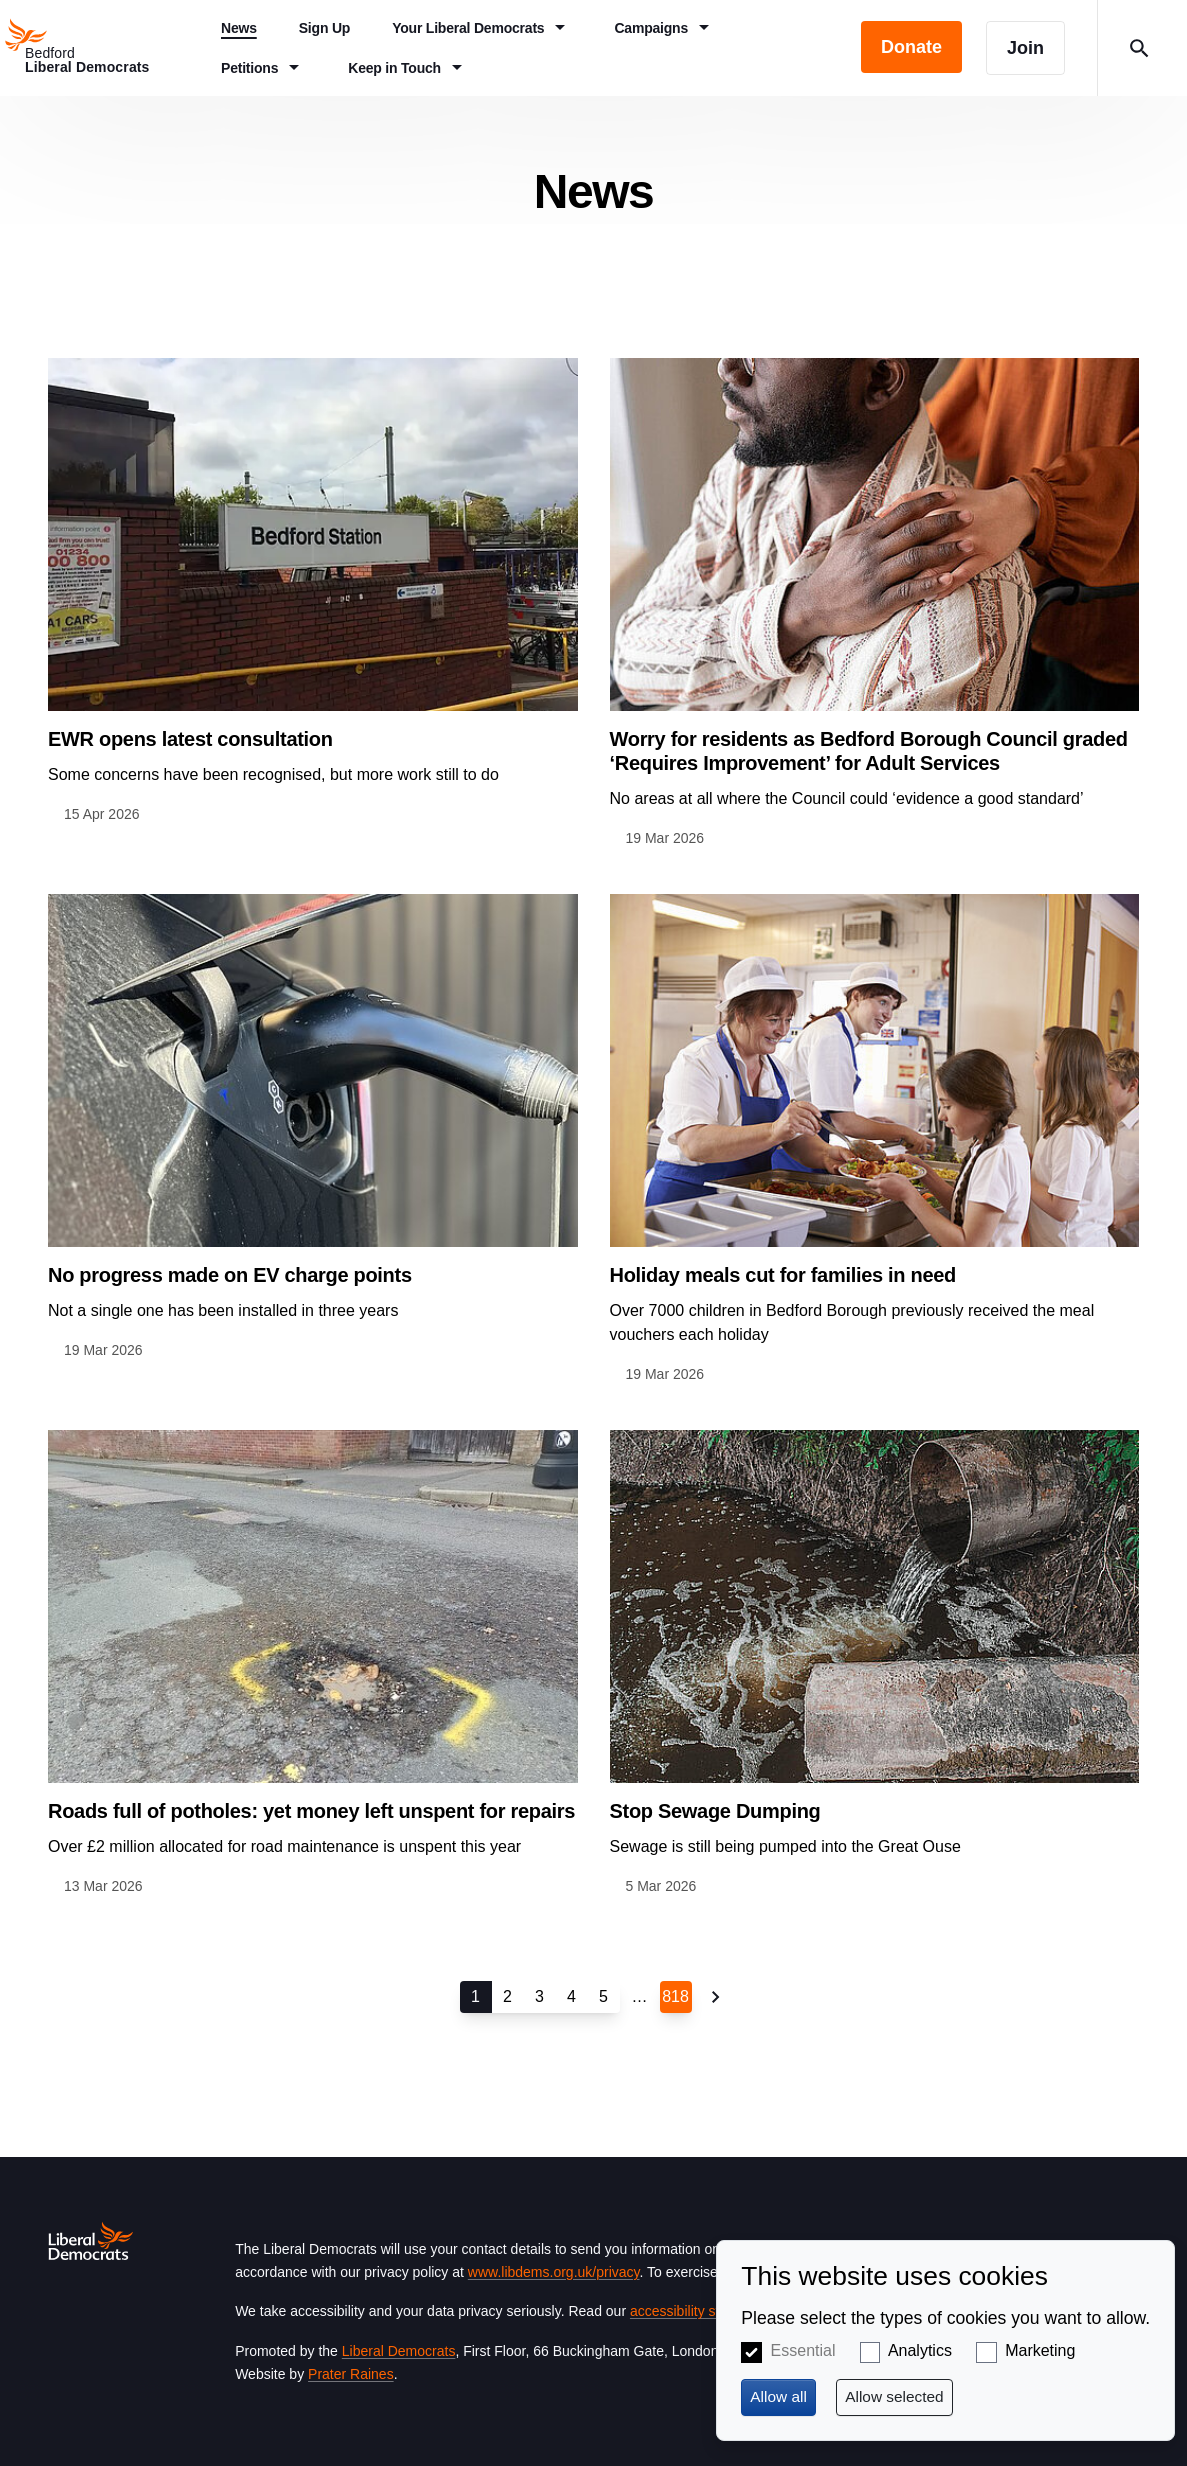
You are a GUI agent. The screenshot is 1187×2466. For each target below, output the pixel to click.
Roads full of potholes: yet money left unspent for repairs (311, 1811)
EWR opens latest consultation (190, 739)
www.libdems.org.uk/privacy (554, 2272)
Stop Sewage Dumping (715, 1811)
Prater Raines (351, 2374)
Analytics (920, 2350)
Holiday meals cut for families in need (783, 1275)
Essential (803, 2350)
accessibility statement (700, 2311)
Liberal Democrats (399, 2351)
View (313, 592)
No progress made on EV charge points (230, 1275)
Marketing (1040, 2350)
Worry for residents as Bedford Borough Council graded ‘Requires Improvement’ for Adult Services (869, 751)
